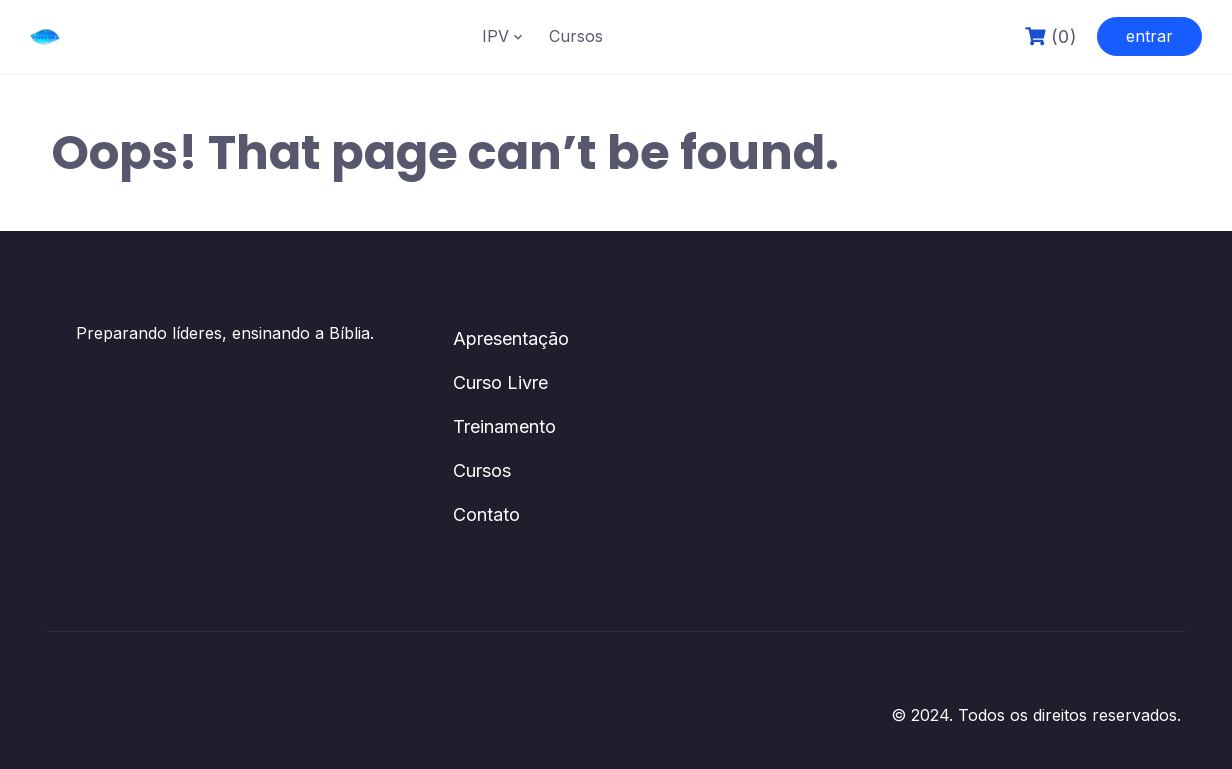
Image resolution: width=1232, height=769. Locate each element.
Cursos (576, 36)
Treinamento (504, 426)
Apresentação (511, 338)
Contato (486, 514)
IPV (495, 36)
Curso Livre (500, 382)
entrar (1149, 36)
